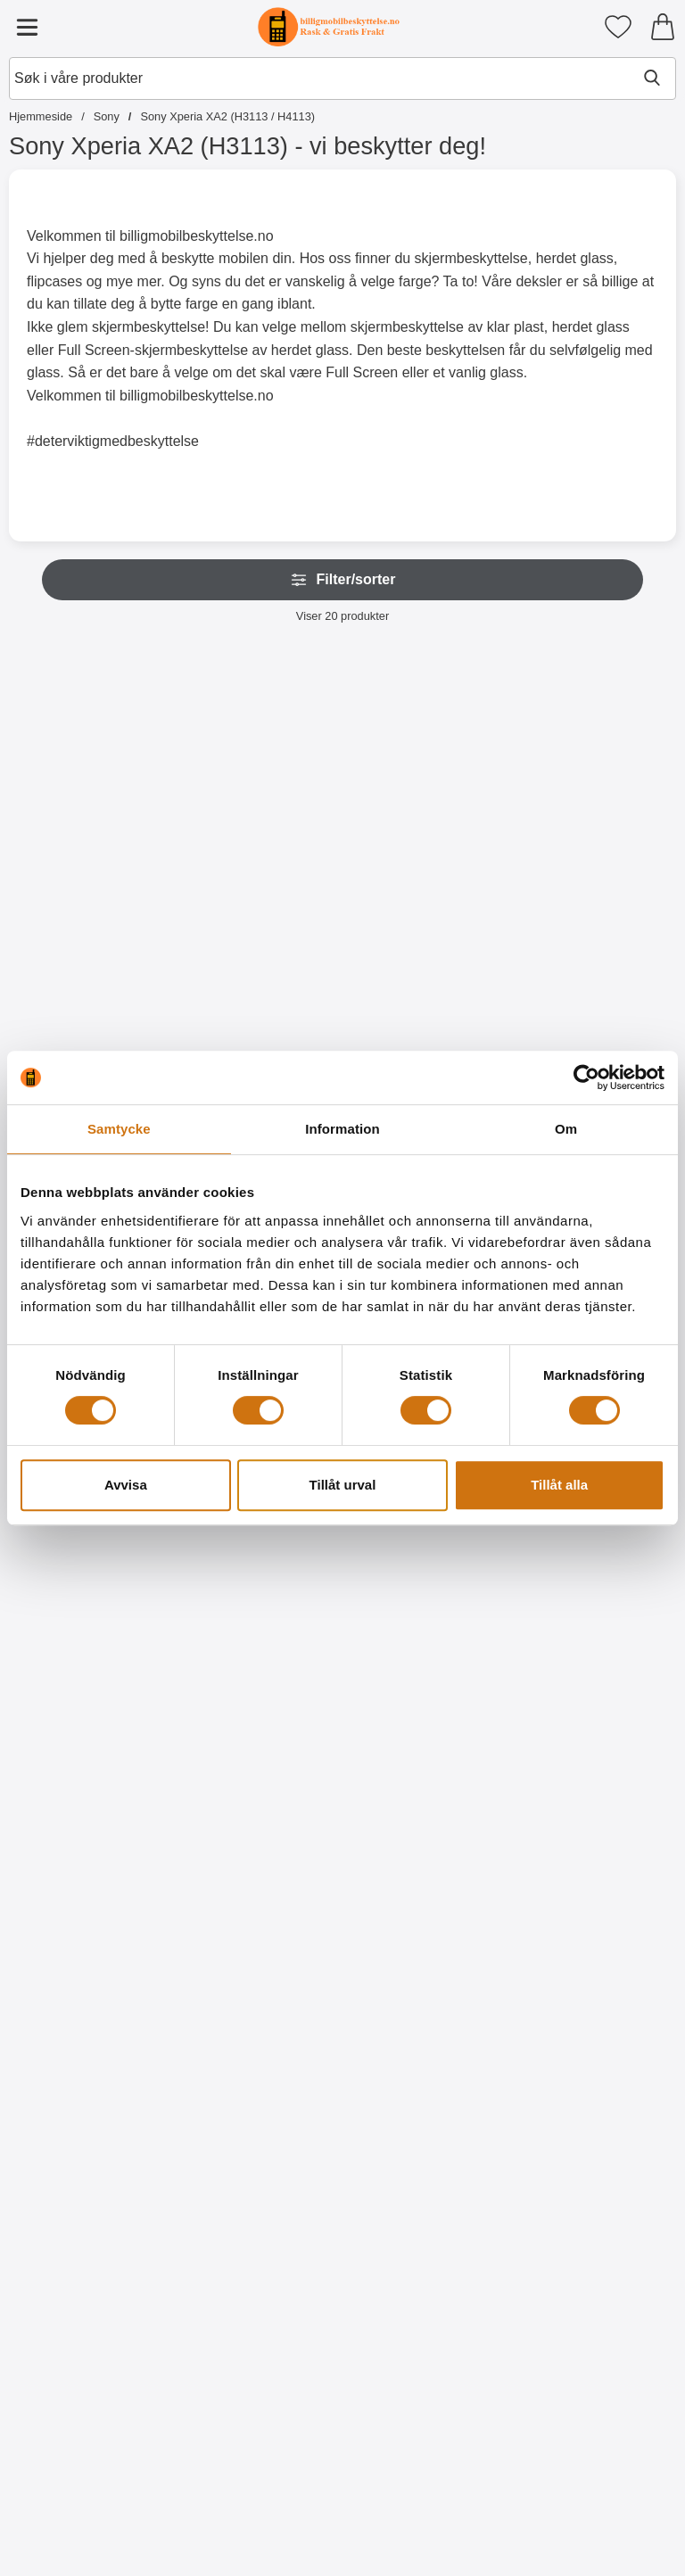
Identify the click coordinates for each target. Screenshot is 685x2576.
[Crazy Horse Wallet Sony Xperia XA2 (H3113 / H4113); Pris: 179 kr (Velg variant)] (258, 794)
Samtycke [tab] (119, 1128)
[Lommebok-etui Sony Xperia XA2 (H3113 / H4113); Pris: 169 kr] (427, 794)
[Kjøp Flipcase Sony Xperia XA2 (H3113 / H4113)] (596, 975)
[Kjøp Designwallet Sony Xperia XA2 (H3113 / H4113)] (258, 1742)
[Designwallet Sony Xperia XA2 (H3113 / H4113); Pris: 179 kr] (596, 1561)
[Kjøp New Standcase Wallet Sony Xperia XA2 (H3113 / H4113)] (89, 975)
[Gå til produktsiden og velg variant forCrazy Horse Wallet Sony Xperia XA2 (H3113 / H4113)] (258, 975)
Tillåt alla (559, 1484)
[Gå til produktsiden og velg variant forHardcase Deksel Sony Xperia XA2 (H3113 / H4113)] (89, 1742)
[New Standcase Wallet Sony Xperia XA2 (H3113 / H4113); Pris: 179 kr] (89, 794)
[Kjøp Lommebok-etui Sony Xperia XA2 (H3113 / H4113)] (427, 975)
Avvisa (125, 1484)
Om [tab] (566, 1128)
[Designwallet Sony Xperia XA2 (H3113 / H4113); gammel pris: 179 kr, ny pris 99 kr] (427, 1561)
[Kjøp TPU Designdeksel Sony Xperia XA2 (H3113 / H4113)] (427, 2126)
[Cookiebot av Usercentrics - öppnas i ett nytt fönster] (586, 1077)
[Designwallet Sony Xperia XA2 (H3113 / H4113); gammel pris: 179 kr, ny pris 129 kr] (258, 1561)
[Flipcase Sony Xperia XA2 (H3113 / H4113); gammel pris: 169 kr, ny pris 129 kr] (596, 794)
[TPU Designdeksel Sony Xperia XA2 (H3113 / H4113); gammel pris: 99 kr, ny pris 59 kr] (427, 1945)
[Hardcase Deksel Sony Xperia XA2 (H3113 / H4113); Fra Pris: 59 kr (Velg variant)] (89, 1561)
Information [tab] (342, 1128)
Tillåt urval (342, 1484)
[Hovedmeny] (27, 27)
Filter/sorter (343, 580)
